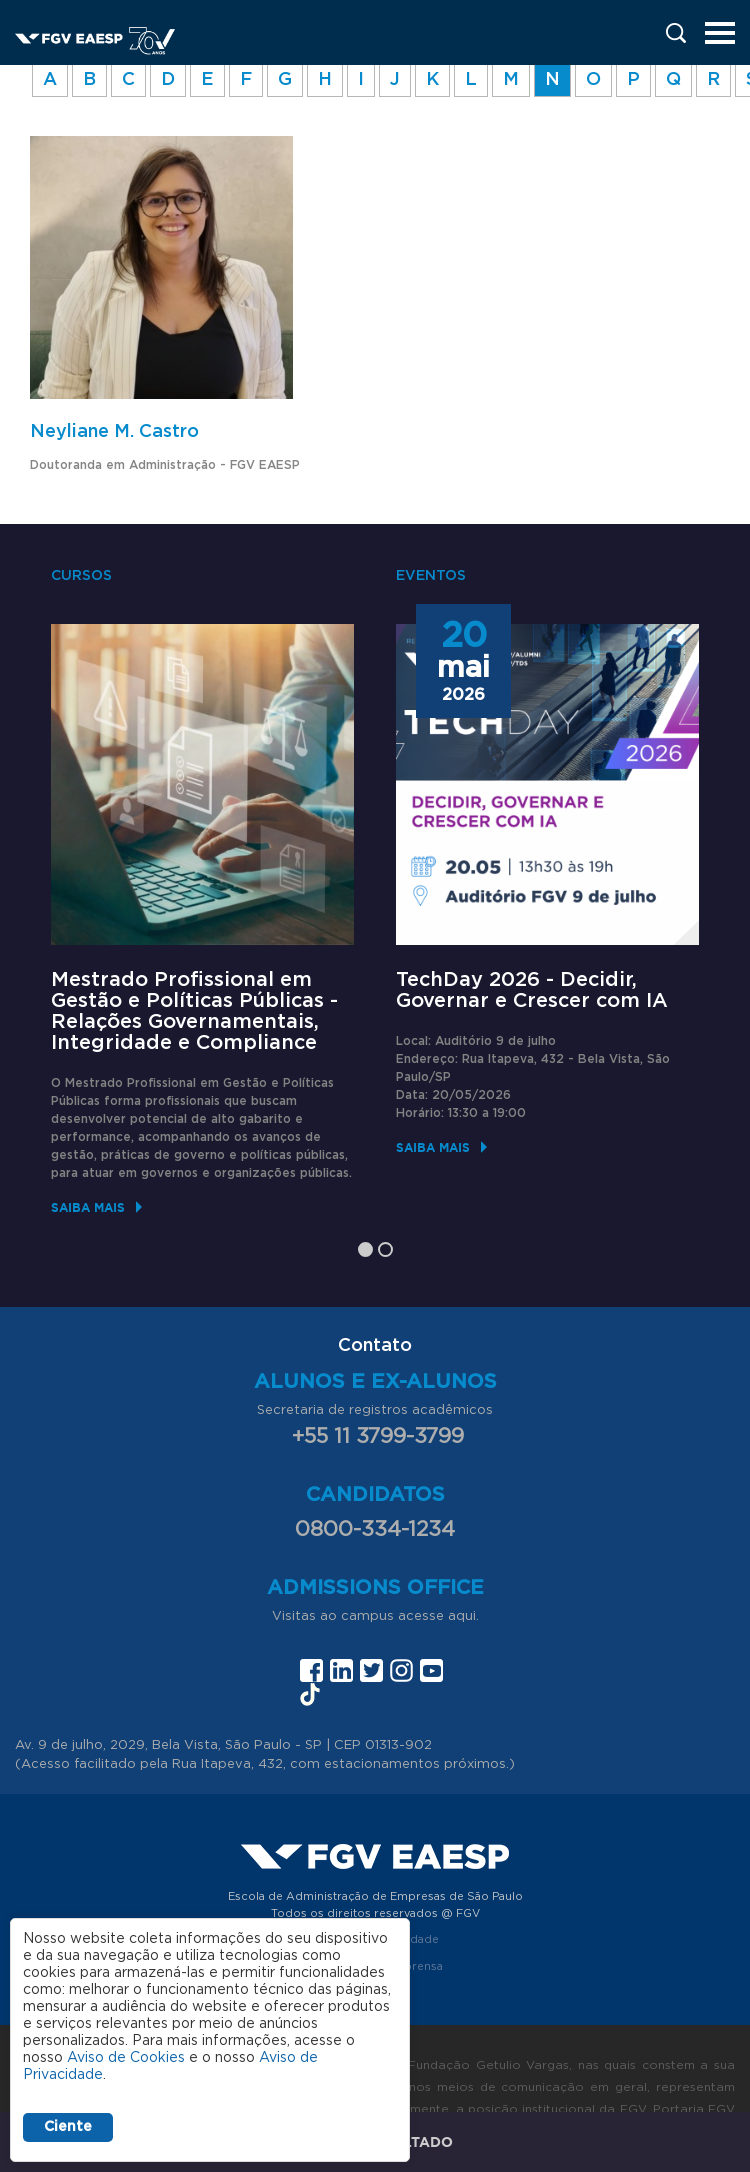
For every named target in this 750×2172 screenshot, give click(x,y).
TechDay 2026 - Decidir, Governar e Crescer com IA (532, 990)
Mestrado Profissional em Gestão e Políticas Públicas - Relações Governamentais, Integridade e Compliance (194, 1011)
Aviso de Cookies (126, 2058)
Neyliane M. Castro (114, 432)
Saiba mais (88, 1207)
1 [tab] (365, 1249)
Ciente (68, 2127)
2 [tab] (385, 1249)
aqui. (463, 1616)
